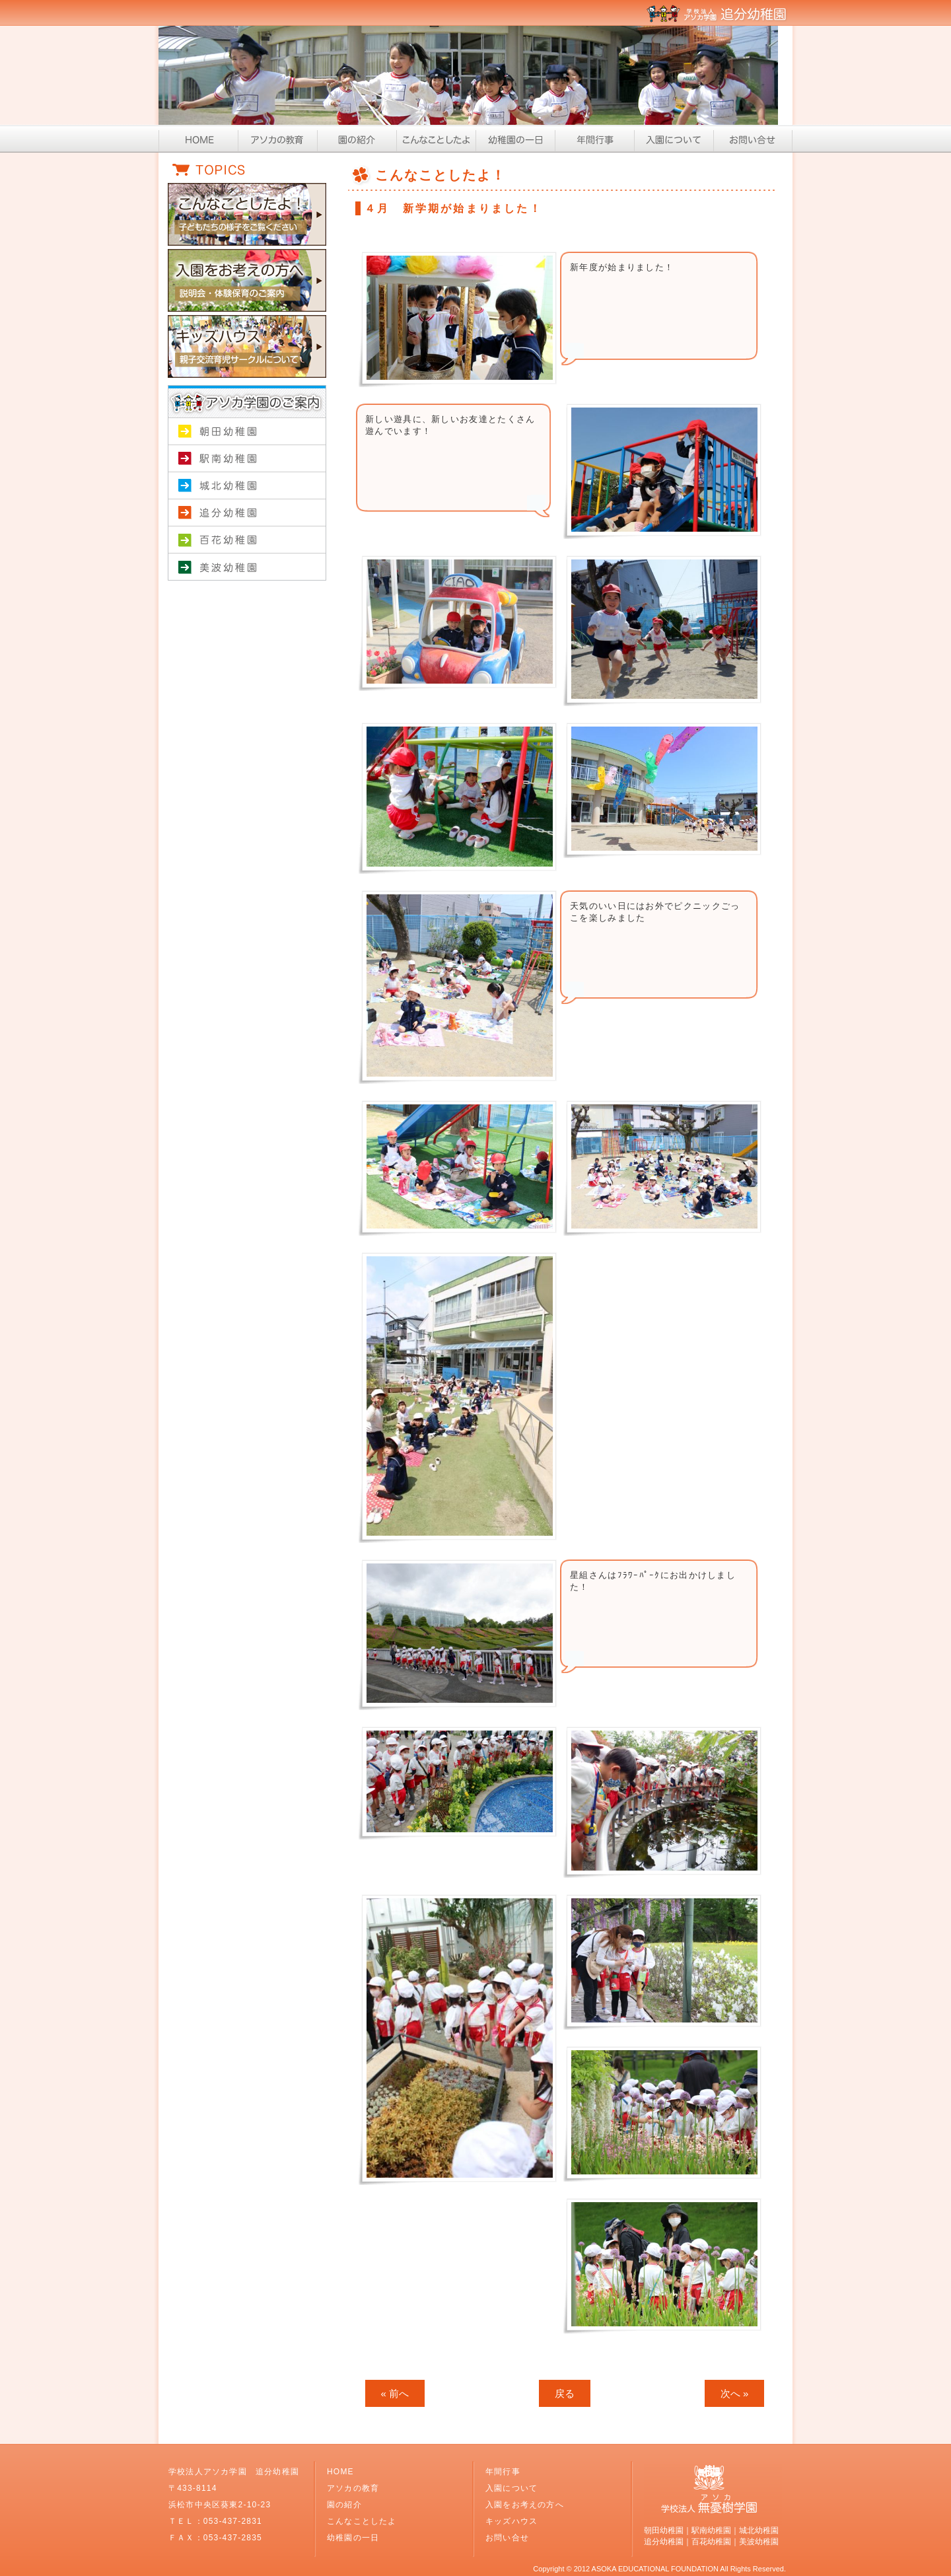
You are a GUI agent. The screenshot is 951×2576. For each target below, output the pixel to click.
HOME (198, 139)
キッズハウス (511, 2521)
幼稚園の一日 (515, 139)
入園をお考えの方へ (524, 2504)
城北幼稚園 (247, 485)
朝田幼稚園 (247, 431)
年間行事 (594, 139)
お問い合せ (752, 139)
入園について (673, 139)
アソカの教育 (277, 139)
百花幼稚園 (247, 540)
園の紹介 (356, 139)
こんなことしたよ (436, 139)
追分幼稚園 (247, 512)
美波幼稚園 (247, 567)
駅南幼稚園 (247, 458)
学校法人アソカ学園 (247, 594)
